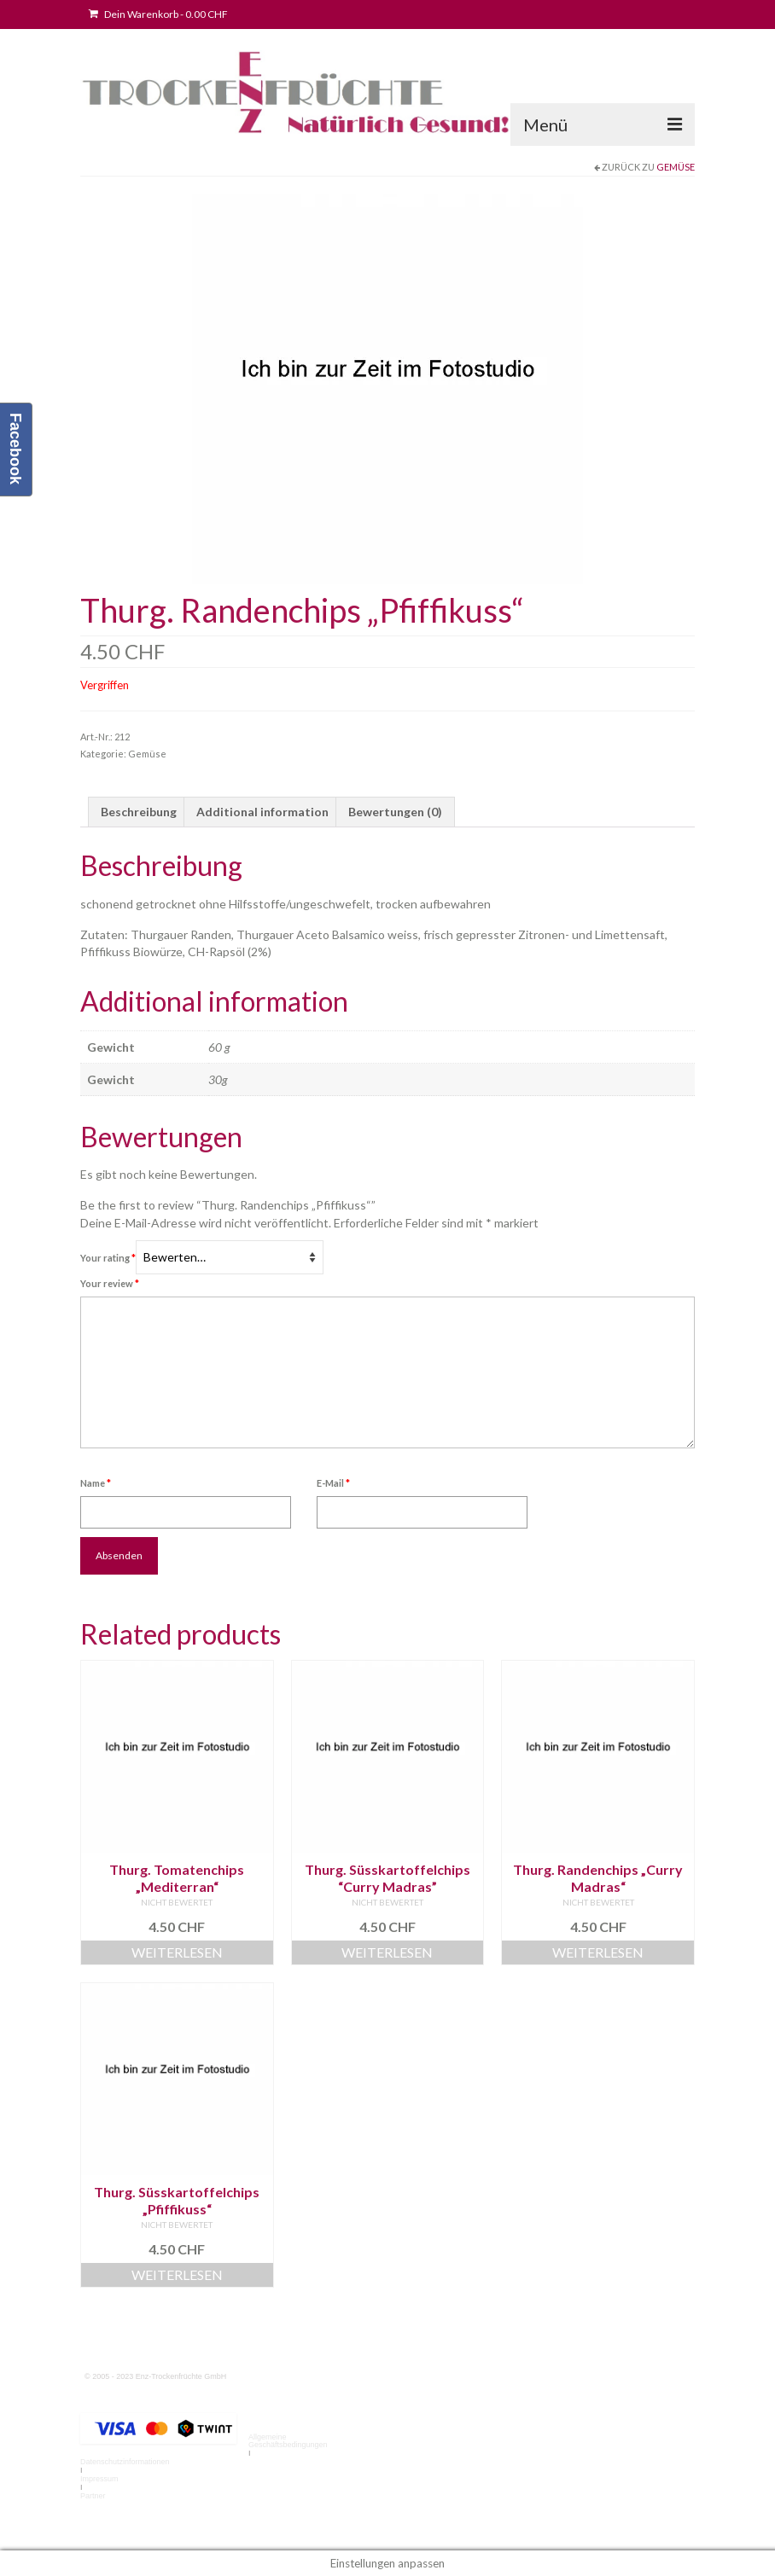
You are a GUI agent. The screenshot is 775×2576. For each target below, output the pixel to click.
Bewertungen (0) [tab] (395, 811)
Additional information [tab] (262, 811)
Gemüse (675, 166)
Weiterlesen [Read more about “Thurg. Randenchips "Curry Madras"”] (598, 1952)
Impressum (99, 2478)
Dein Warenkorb (158, 14)
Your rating (108, 1257)
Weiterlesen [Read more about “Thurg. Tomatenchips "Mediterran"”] (177, 1952)
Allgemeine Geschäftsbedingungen (288, 2441)
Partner (93, 2496)
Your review (109, 1283)
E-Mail (333, 1482)
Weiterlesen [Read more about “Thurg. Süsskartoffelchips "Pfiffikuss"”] (177, 2274)
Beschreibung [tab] (139, 811)
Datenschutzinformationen (125, 2461)
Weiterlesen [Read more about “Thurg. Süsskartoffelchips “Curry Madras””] (387, 1952)
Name (95, 1482)
